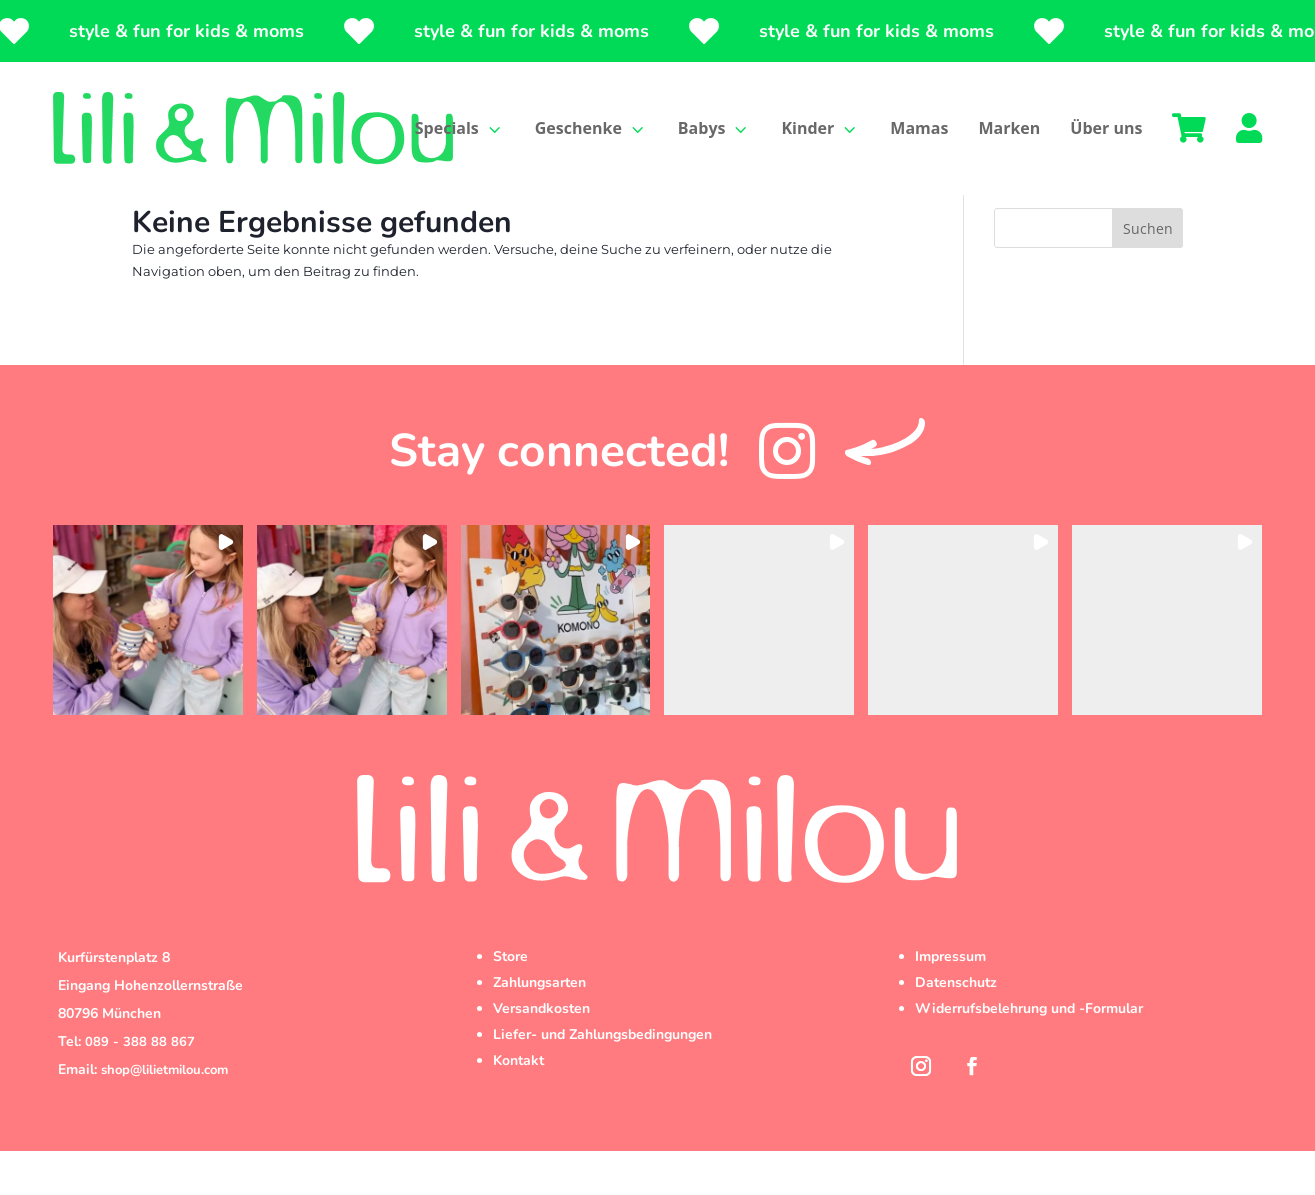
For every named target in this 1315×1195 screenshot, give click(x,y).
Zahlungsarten (539, 1027)
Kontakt (518, 1105)
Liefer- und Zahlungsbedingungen (602, 1079)
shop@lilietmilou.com (164, 1115)
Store (510, 1001)
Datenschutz (956, 1027)
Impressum (950, 1001)
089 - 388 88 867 (140, 1087)
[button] (148, 665)
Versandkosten (541, 1053)
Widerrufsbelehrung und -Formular (1029, 1053)
